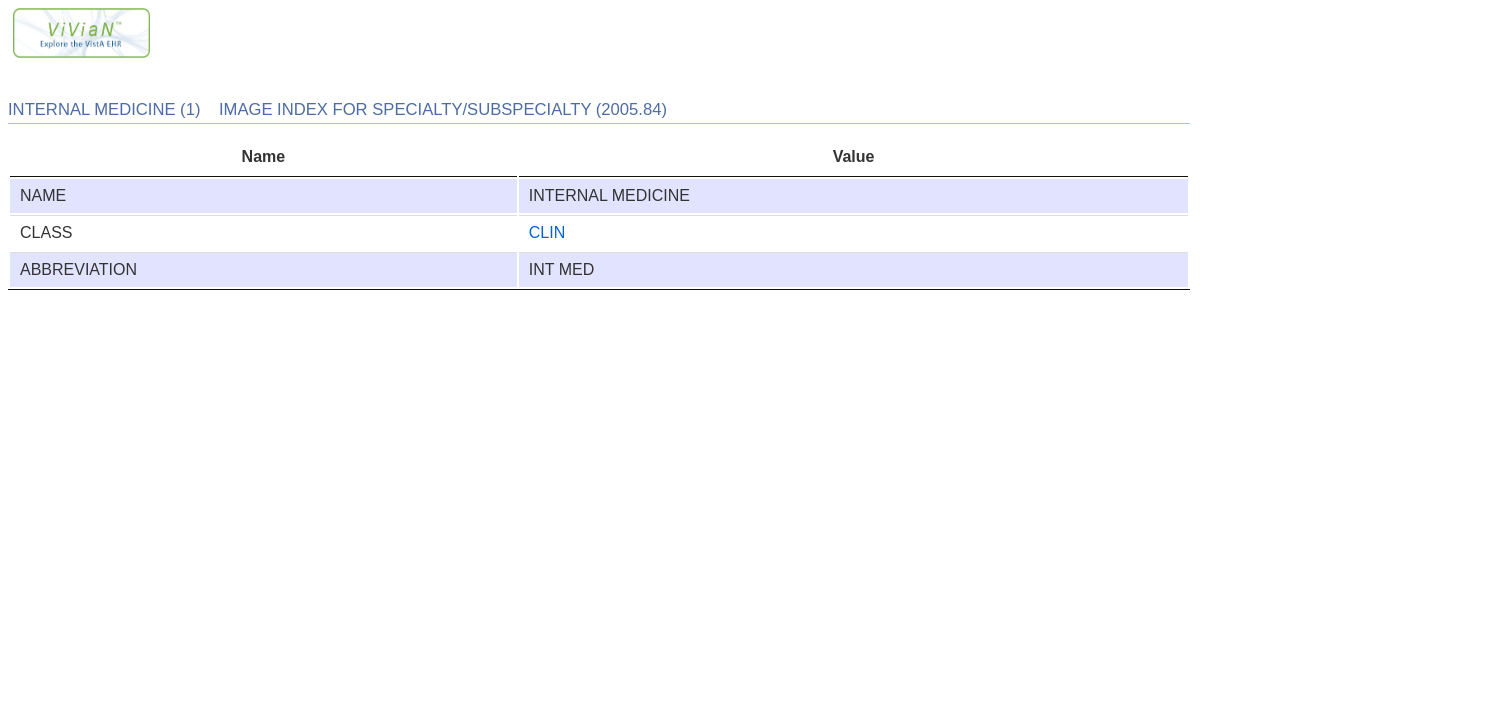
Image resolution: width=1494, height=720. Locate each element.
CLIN (547, 232)
